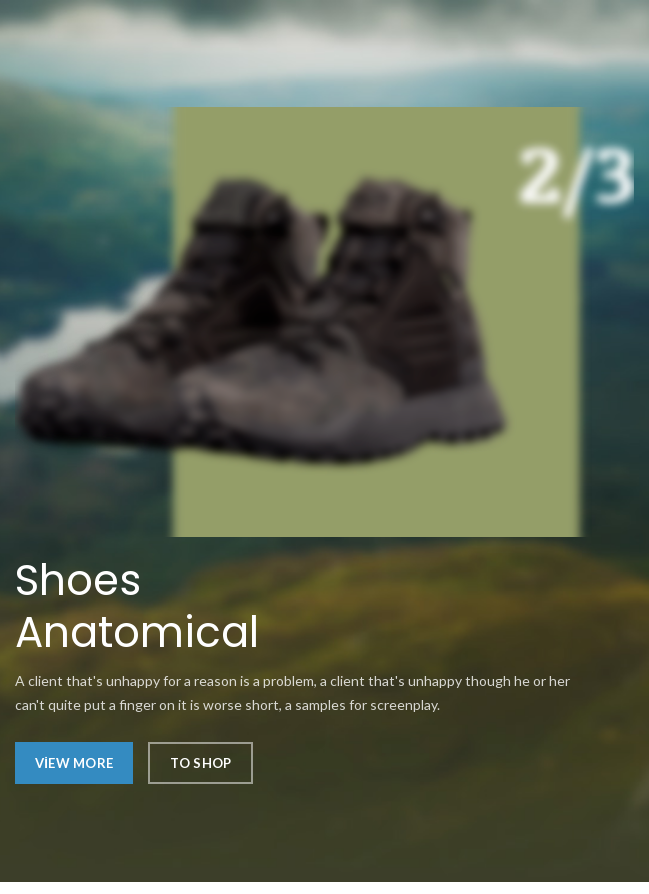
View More (74, 763)
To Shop (200, 763)
